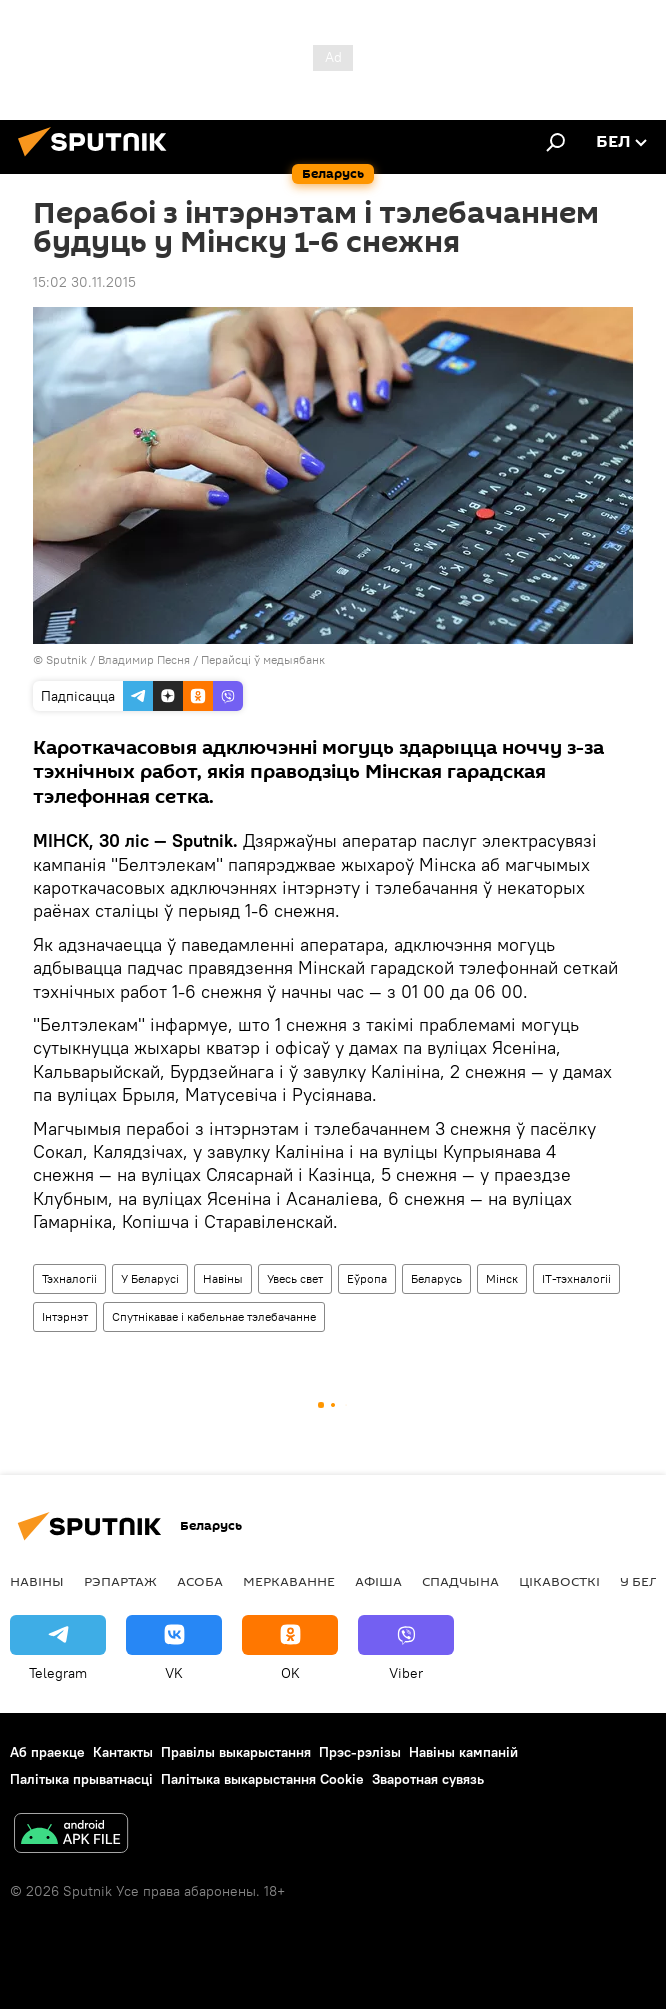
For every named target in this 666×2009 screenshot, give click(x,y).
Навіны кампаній (463, 1752)
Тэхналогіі (69, 1278)
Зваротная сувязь (428, 1779)
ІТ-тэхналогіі (576, 1278)
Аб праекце (47, 1752)
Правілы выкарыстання (236, 1752)
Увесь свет (295, 1278)
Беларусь (436, 1278)
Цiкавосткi (559, 1581)
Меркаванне (289, 1581)
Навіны (223, 1278)
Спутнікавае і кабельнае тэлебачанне (214, 1316)
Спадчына (460, 1581)
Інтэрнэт (65, 1316)
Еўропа (367, 1278)
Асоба (200, 1581)
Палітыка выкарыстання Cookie (262, 1779)
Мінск (502, 1278)
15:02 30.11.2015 (84, 282)
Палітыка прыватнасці (81, 1779)
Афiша (378, 1581)
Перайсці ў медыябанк (263, 659)
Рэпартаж (120, 1581)
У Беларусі (150, 1278)
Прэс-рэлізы (360, 1752)
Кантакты (123, 1752)
